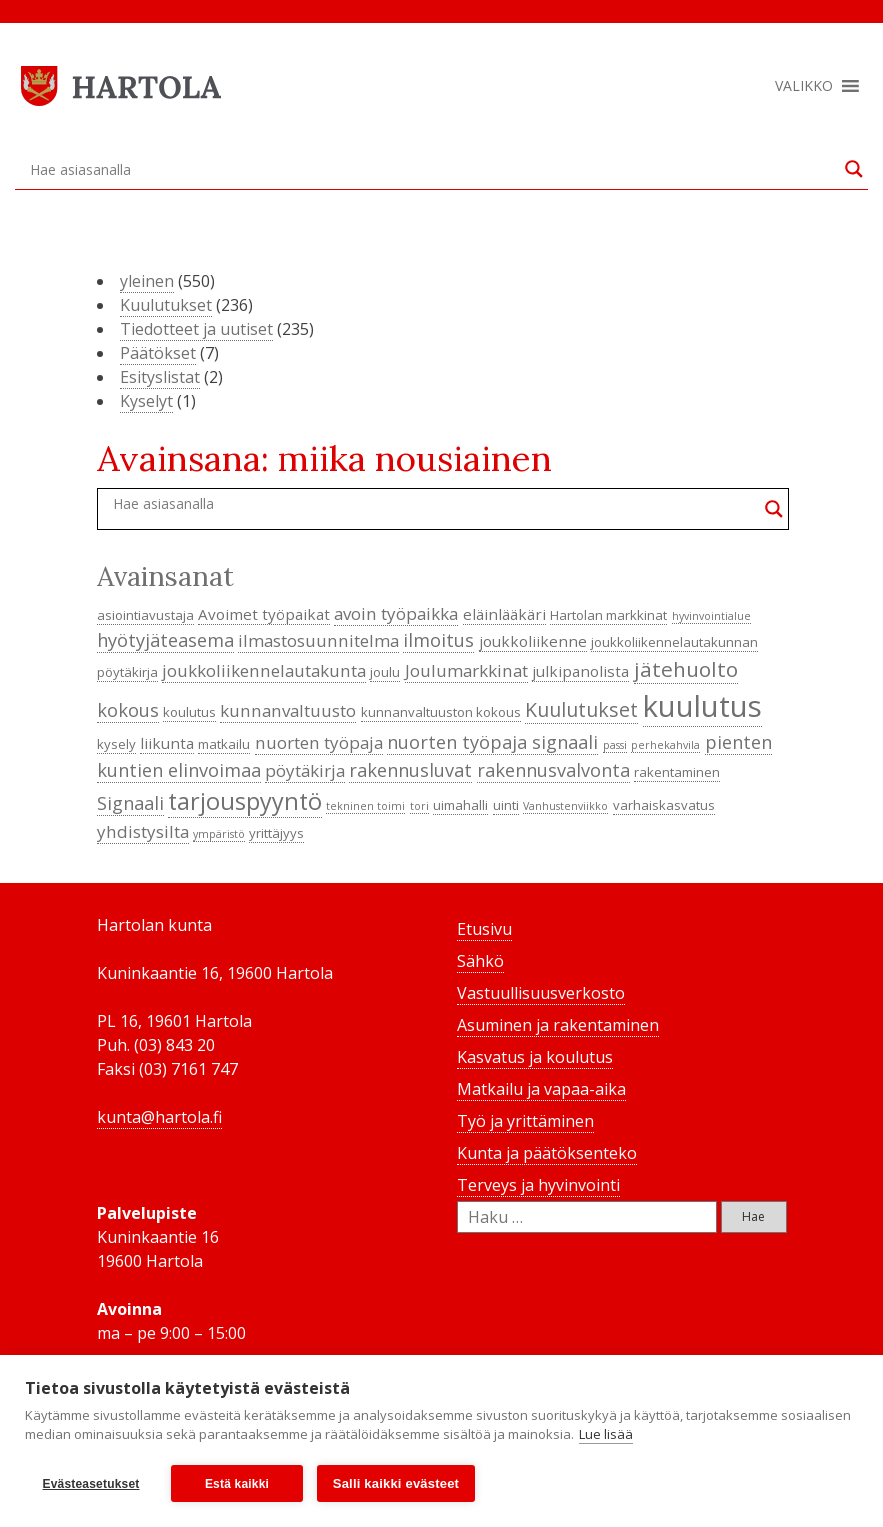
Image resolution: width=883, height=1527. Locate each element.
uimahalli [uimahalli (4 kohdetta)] (460, 805)
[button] (804, 86)
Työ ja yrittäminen (525, 1121)
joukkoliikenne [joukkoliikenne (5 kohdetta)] (533, 641)
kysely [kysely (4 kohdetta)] (116, 744)
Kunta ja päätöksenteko (547, 1153)
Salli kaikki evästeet (396, 1483)
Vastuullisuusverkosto (541, 993)
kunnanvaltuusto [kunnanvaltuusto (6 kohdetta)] (288, 710)
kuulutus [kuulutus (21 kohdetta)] (702, 706)
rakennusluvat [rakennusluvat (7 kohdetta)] (410, 770)
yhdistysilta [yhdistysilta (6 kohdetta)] (143, 831)
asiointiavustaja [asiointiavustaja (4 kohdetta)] (145, 615)
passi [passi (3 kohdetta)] (615, 745)
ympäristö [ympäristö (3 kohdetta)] (219, 834)
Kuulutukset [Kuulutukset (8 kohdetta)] (581, 709)
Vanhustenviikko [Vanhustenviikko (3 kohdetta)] (565, 806)
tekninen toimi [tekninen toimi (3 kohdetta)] (365, 806)
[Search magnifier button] (854, 169)
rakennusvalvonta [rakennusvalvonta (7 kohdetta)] (553, 770)
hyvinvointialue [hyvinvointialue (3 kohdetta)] (711, 616)
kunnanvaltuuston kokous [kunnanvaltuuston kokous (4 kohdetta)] (441, 712)
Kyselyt (146, 401)
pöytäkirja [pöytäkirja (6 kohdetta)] (305, 770)
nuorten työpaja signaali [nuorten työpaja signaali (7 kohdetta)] (492, 742)
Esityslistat (160, 377)
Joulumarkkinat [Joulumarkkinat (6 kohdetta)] (466, 670)
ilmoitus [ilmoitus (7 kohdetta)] (438, 640)
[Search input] (432, 169)
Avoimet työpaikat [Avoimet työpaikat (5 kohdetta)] (264, 614)
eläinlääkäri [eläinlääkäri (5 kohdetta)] (504, 614)
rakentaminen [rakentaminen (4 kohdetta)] (677, 772)
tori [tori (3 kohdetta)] (419, 806)
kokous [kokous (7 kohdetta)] (128, 710)
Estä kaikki (237, 1484)
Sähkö (480, 961)
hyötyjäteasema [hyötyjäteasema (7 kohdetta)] (165, 640)
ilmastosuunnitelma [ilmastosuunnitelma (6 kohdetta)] (318, 640)
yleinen (147, 281)
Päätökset (158, 353)
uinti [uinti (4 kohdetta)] (506, 805)
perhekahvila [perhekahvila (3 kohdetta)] (665, 745)
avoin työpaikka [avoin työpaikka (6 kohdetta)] (396, 613)
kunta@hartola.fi (159, 1117)
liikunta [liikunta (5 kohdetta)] (167, 743)
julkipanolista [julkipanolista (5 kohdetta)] (580, 671)
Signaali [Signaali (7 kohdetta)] (130, 803)
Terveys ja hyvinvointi (538, 1185)
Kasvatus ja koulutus (535, 1057)
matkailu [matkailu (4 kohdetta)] (224, 744)
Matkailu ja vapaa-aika (541, 1089)
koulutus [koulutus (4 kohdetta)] (189, 712)
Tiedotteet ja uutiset (196, 329)
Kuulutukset (166, 305)
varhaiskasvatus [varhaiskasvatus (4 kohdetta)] (664, 805)
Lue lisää (606, 1435)
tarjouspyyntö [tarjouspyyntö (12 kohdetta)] (245, 801)
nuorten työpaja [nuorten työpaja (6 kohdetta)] (319, 742)
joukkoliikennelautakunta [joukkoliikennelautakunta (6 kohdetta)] (264, 670)
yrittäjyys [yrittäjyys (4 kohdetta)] (276, 833)
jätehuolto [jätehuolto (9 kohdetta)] (686, 669)
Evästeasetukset (90, 1484)
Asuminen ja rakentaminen (558, 1025)
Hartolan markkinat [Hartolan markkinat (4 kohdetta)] (608, 615)
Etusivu (484, 929)
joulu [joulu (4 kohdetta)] (385, 672)
